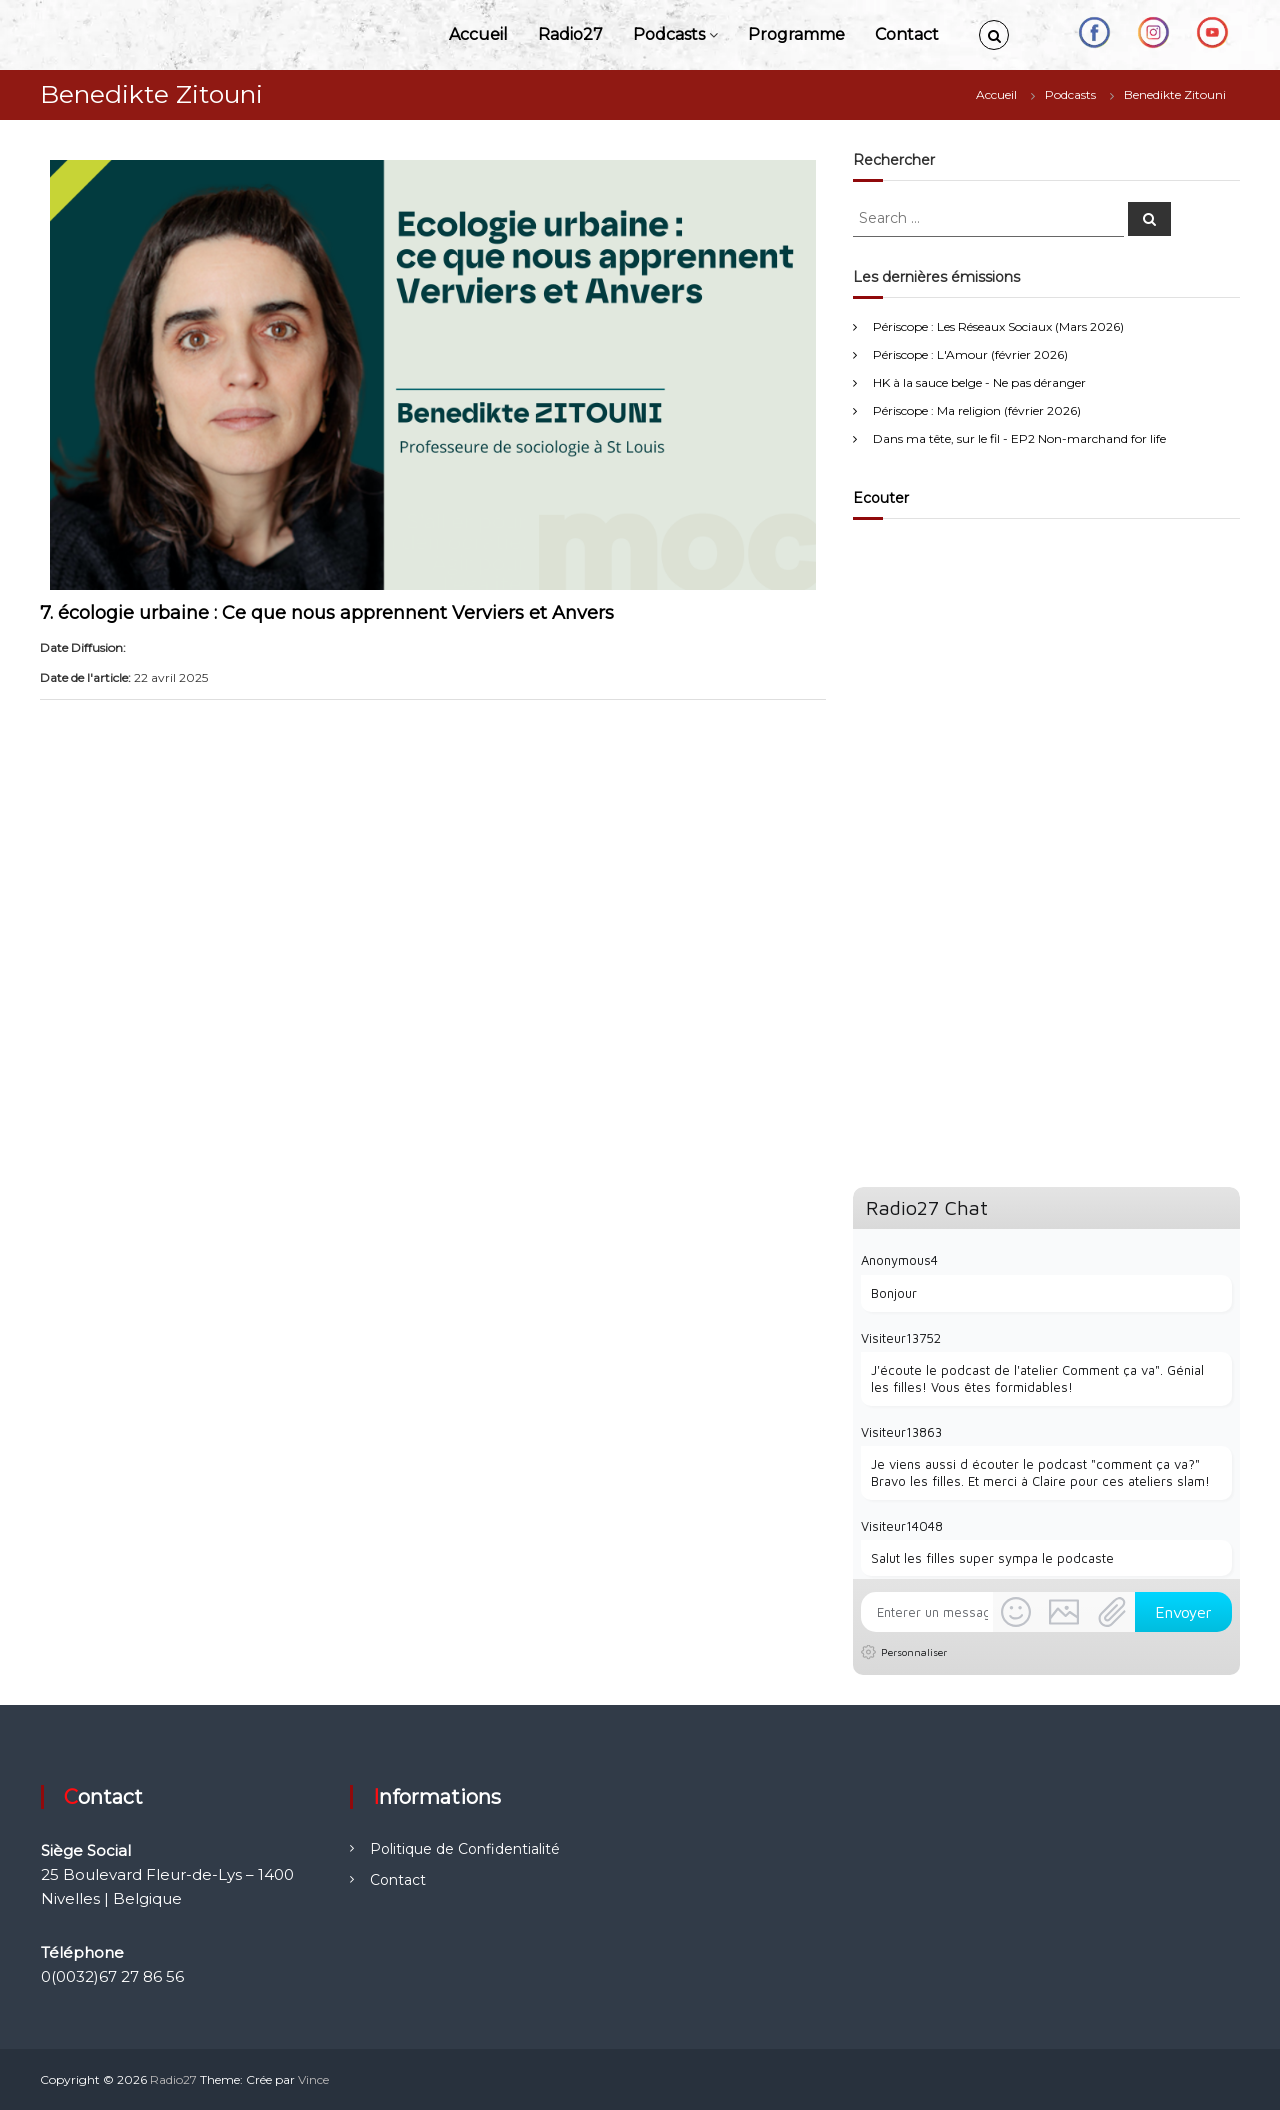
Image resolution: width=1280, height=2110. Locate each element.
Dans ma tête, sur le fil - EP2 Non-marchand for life (1019, 438)
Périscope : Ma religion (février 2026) (977, 410)
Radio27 (570, 34)
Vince (313, 2079)
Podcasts (669, 34)
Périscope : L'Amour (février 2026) (970, 354)
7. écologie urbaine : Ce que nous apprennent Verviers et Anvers (327, 613)
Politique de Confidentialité (465, 1849)
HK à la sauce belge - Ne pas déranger (979, 382)
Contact (907, 34)
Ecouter (881, 498)
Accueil (478, 34)
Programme (796, 34)
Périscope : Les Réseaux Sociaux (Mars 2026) (998, 326)
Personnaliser (914, 1652)
